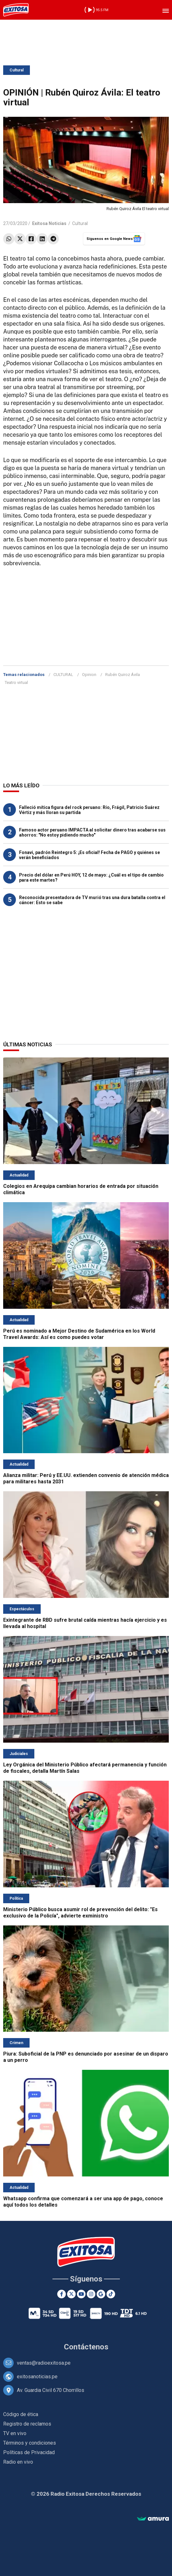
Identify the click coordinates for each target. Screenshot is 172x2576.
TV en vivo (14, 2433)
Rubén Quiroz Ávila (122, 674)
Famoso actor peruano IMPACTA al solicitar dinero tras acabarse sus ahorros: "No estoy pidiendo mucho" (92, 832)
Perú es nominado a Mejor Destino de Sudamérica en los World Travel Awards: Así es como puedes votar (79, 1334)
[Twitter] (71, 2294)
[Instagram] (91, 2294)
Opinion (89, 674)
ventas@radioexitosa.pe (44, 2363)
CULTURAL (63, 674)
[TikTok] (111, 2294)
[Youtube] (81, 2294)
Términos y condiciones (29, 2443)
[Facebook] (61, 2294)
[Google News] (101, 2294)
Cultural (17, 70)
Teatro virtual (16, 682)
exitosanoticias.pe (37, 2377)
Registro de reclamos (27, 2424)
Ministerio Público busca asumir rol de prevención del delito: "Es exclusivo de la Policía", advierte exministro (80, 1912)
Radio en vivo (18, 2462)
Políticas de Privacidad (29, 2452)
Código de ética (20, 2414)
